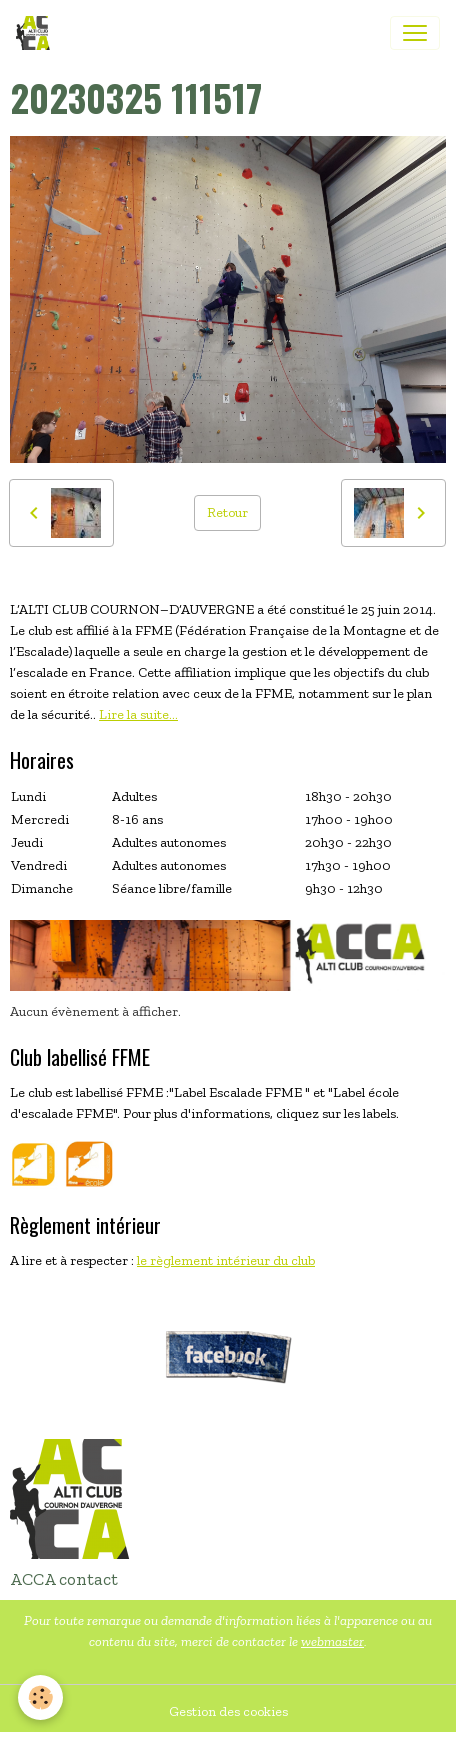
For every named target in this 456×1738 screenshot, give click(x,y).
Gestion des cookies (228, 1711)
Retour (227, 512)
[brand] (37, 33)
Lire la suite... (138, 714)
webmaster (332, 1641)
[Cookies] (40, 1697)
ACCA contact (64, 1579)
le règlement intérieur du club (226, 1260)
